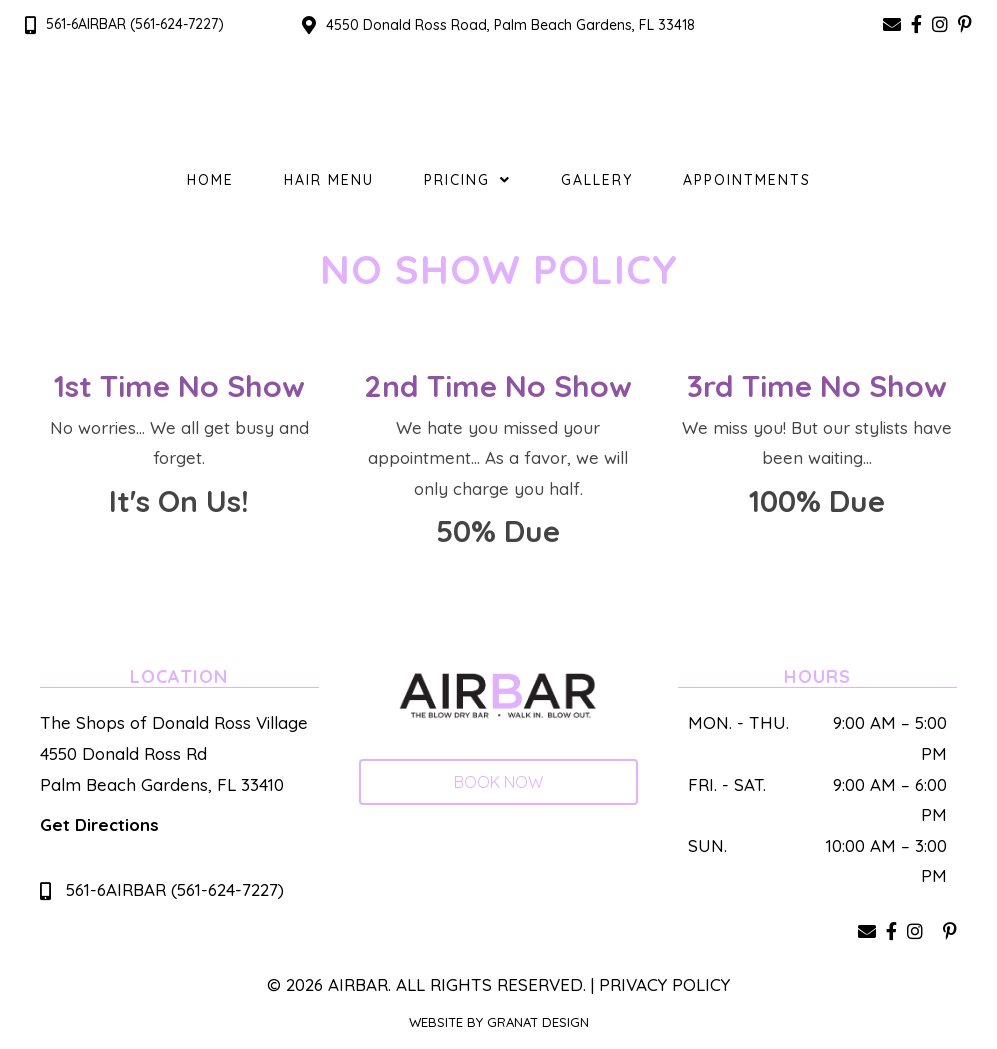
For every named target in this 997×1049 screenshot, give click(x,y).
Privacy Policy (664, 984)
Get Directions (99, 824)
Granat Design (538, 1022)
